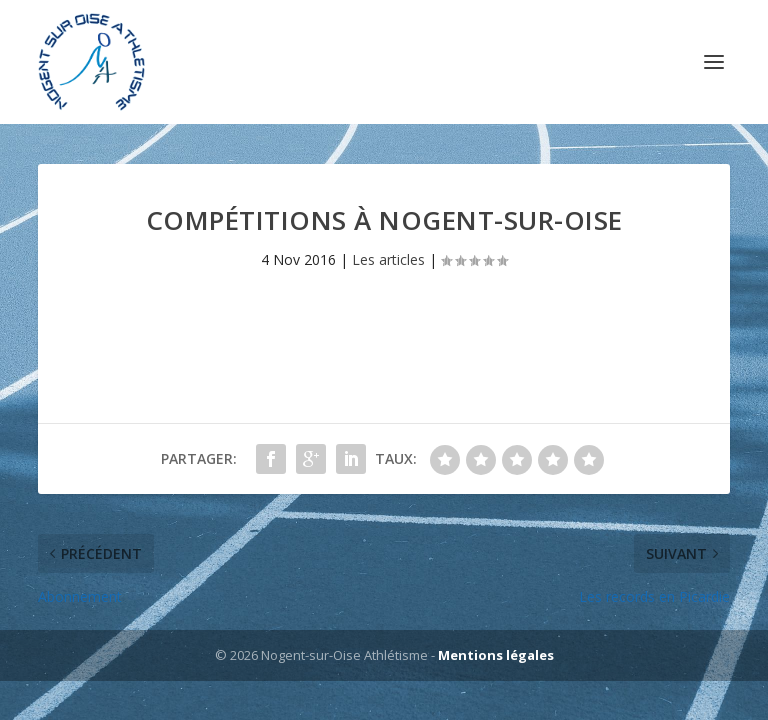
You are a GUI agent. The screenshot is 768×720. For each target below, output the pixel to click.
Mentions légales (496, 655)
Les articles (388, 259)
